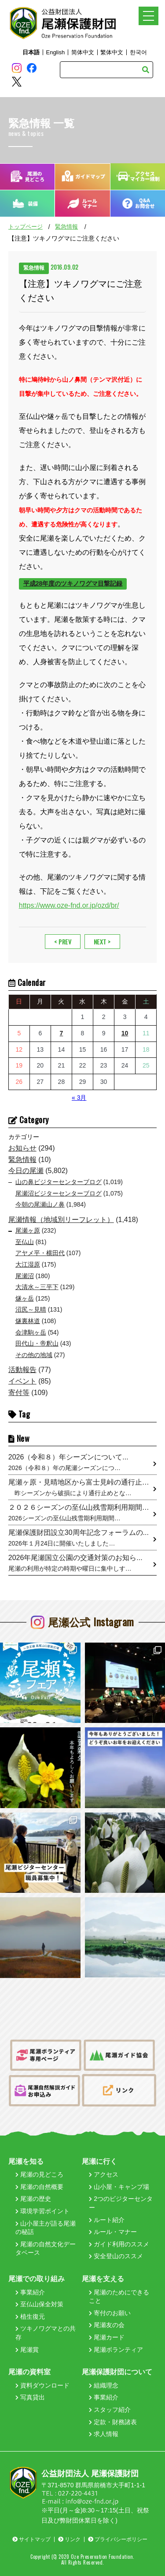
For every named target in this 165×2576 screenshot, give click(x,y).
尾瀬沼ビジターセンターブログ (58, 1193)
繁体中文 (111, 52)
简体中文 (82, 52)
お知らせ (22, 1148)
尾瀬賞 (27, 2349)
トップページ (25, 226)
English (55, 52)
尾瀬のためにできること (119, 2297)
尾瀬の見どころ (39, 2174)
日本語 (31, 52)
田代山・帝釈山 (37, 1343)
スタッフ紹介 (110, 2409)
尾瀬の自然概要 (39, 2186)
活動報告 (22, 1369)
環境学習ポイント (42, 2211)
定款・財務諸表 (113, 2422)
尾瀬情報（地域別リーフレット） (61, 1219)
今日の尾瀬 (26, 1170)
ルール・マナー (113, 2231)
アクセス (103, 2174)
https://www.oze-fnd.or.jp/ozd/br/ (69, 905)
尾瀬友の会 (107, 2324)
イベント (22, 1381)
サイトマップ (31, 2539)
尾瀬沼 (24, 1275)
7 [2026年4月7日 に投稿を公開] (61, 1033)
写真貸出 (30, 2397)
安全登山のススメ (116, 2256)
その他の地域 (33, 1354)
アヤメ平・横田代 (40, 1252)
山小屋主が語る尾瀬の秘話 (45, 2228)
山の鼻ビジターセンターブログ (58, 1181)
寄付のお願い (110, 2313)
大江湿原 (27, 1264)
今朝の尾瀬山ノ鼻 (40, 1204)
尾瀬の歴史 (33, 2198)
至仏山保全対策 (39, 2304)
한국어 (138, 52)
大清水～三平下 (37, 1286)
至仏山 (24, 1241)
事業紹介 (30, 2292)
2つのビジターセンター (121, 2203)
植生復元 (30, 2316)
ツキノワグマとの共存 (45, 2333)
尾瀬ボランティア (116, 2349)
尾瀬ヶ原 (27, 1230)
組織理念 (103, 2385)
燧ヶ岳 (24, 1298)
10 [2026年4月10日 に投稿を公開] (124, 1033)
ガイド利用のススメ (119, 2244)
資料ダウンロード (42, 2385)
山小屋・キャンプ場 (119, 2186)
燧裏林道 (27, 1320)
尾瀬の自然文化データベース (45, 2248)
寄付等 (18, 1392)
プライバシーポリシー (117, 2539)
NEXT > (102, 941)
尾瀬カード (107, 2337)
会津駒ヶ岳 (30, 1332)
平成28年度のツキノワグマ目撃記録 (73, 583)
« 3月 (79, 1097)
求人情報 (103, 2433)
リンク (69, 2539)
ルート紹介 (107, 2219)
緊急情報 (66, 226)
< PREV (62, 941)
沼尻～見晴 (30, 1309)
